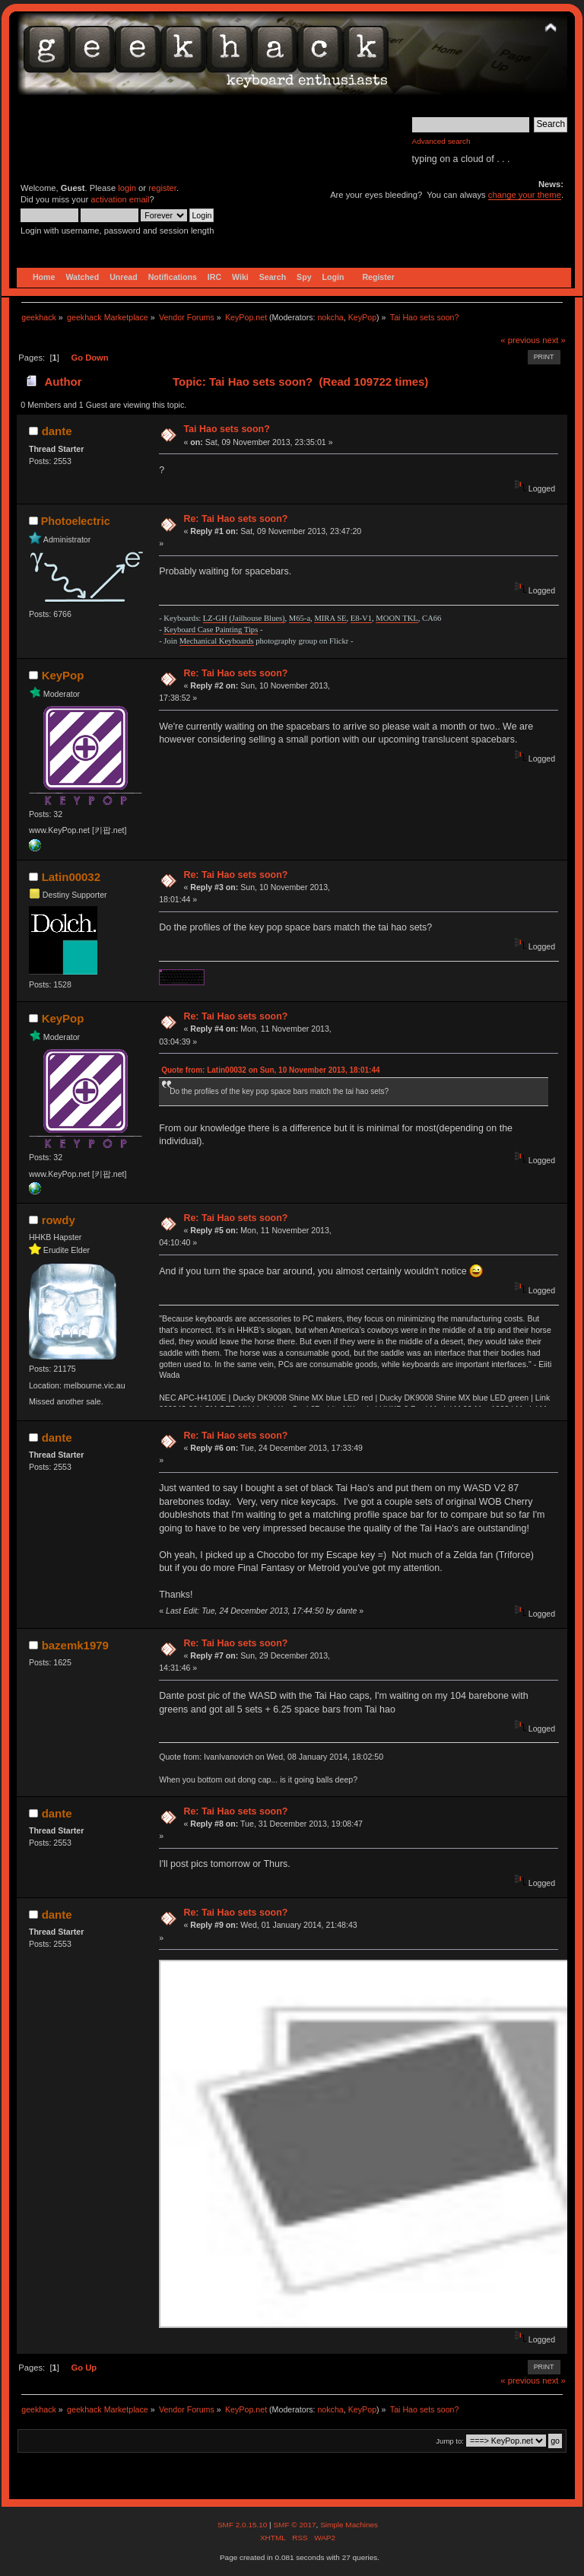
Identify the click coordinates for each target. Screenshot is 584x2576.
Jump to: (450, 2441)
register (162, 187)
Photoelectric (75, 521)
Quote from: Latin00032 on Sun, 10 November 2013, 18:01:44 (270, 1070)
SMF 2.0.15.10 (243, 2524)
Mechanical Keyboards (216, 641)
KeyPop (362, 317)
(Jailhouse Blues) (256, 618)
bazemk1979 (75, 1645)
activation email (119, 199)
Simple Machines (349, 2524)
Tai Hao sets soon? (226, 429)
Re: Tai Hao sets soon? (235, 519)
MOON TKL (396, 618)
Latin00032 (71, 876)
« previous (520, 340)
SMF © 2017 (294, 2524)
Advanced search (441, 141)
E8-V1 (361, 618)
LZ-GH (215, 618)
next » (554, 340)
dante (57, 431)
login (127, 187)
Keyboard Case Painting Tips (210, 629)
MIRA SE (330, 618)
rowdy (58, 1219)
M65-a (299, 618)
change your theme (524, 194)
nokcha (330, 317)
